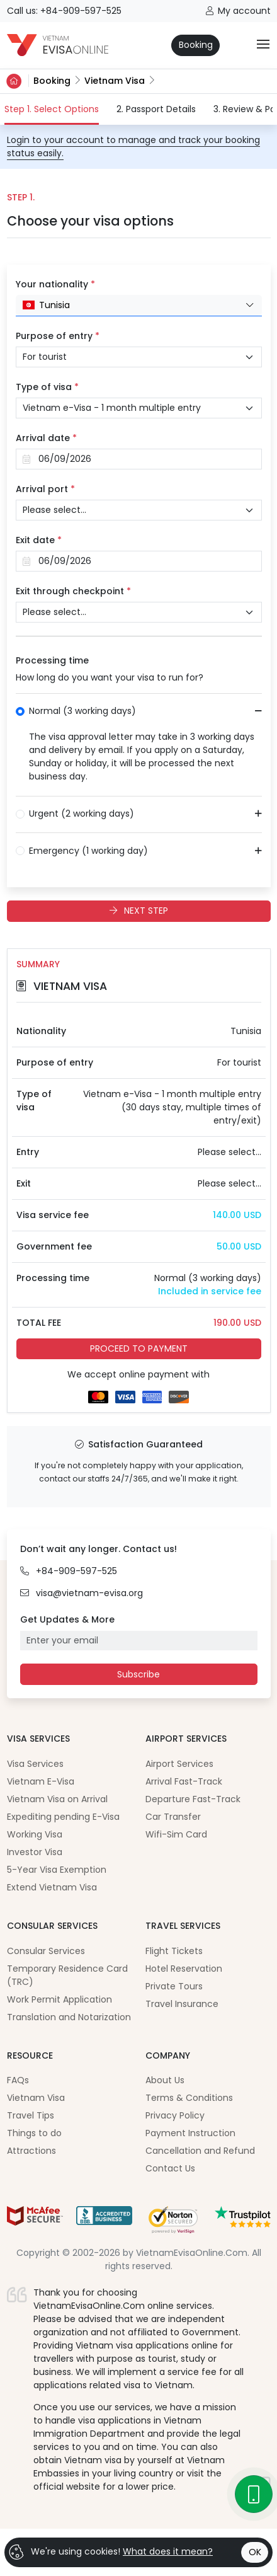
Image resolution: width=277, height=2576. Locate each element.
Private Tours (174, 1986)
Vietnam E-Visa (40, 1781)
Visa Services (35, 1763)
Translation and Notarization (69, 2017)
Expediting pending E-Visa (63, 1816)
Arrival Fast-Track (183, 1781)
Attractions (31, 2150)
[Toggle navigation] (263, 45)
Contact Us (170, 2168)
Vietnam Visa (114, 80)
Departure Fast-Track (192, 1799)
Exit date (39, 540)
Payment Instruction (190, 2133)
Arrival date (46, 438)
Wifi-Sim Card (176, 1834)
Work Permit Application (59, 1999)
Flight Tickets (174, 1951)
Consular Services (46, 1951)
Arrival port (45, 489)
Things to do (34, 2133)
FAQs (18, 2080)
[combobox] (139, 305)
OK (255, 2552)
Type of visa (47, 387)
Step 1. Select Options (51, 108)
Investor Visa (34, 1852)
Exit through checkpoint (73, 591)
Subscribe (138, 1674)
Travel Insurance (181, 2004)
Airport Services (179, 1763)
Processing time (52, 660)
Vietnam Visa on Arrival (57, 1799)
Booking (196, 44)
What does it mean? (168, 2551)
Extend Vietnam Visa (52, 1887)
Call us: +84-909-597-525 (64, 10)
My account (238, 10)
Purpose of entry (57, 336)
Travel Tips (30, 2115)
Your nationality (55, 284)
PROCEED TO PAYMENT (139, 1348)
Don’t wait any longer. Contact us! (98, 1549)
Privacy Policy (175, 2115)
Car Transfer (173, 1816)
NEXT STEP (139, 910)
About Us (164, 2080)
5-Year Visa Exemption (56, 1869)
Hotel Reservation (183, 1968)
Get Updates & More (67, 1619)
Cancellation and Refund (200, 2150)
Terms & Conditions (189, 2097)
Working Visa (34, 1834)
